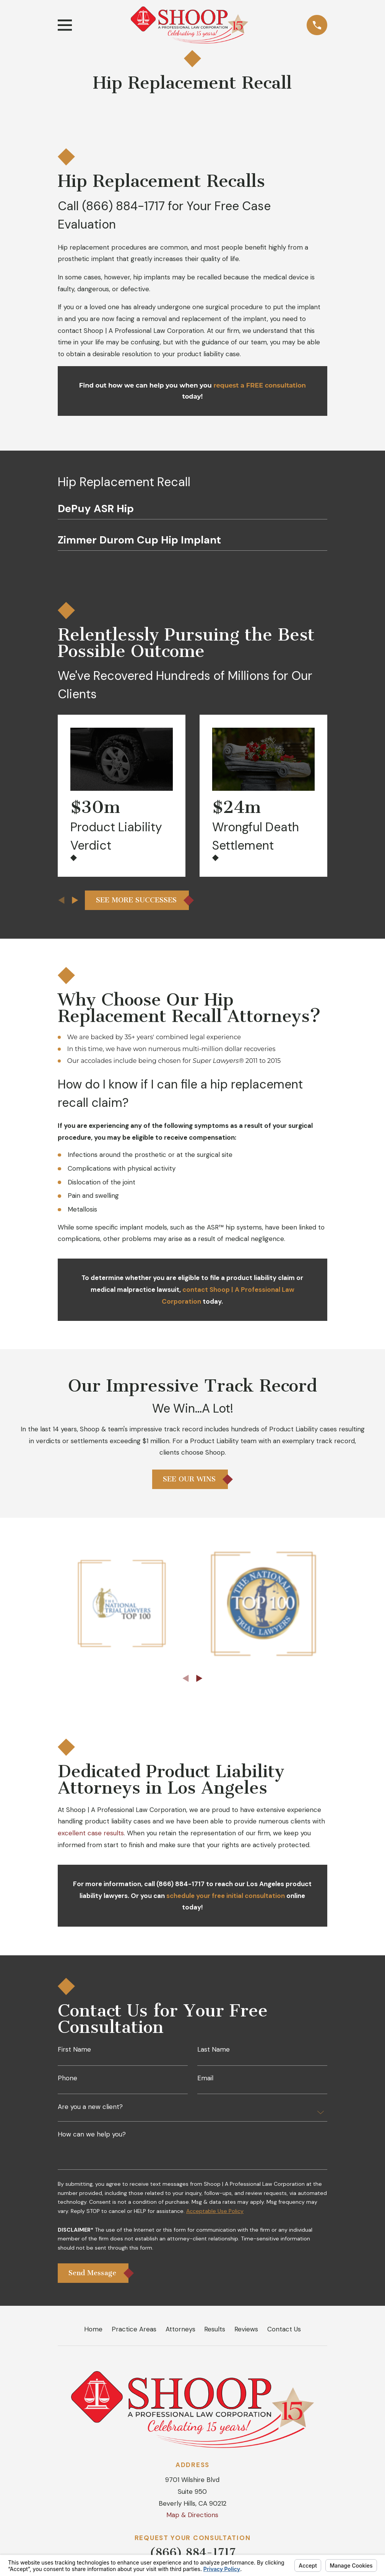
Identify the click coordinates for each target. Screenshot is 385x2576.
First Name (74, 2049)
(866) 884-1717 (123, 206)
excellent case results (91, 1833)
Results (214, 2329)
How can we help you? (92, 2134)
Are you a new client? (90, 2107)
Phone (67, 2078)
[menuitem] (192, 511)
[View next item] (75, 900)
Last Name (213, 2049)
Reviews (246, 2329)
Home (93, 2329)
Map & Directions (192, 2515)
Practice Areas (134, 2329)
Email (205, 2078)
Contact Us (284, 2329)
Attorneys (180, 2329)
